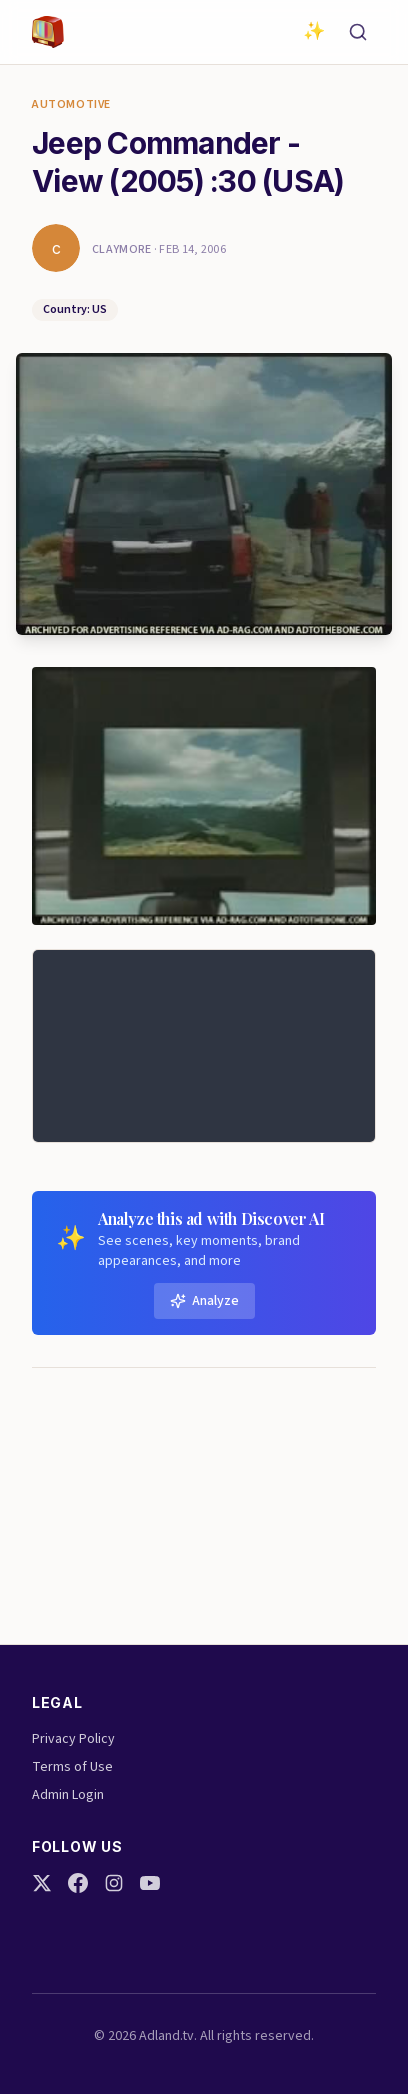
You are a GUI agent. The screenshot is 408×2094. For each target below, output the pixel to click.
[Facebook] (78, 1883)
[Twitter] (42, 1883)
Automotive (71, 105)
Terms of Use (72, 1767)
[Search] (358, 32)
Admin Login (68, 1795)
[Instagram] (114, 1883)
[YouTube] (150, 1883)
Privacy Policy (73, 1739)
